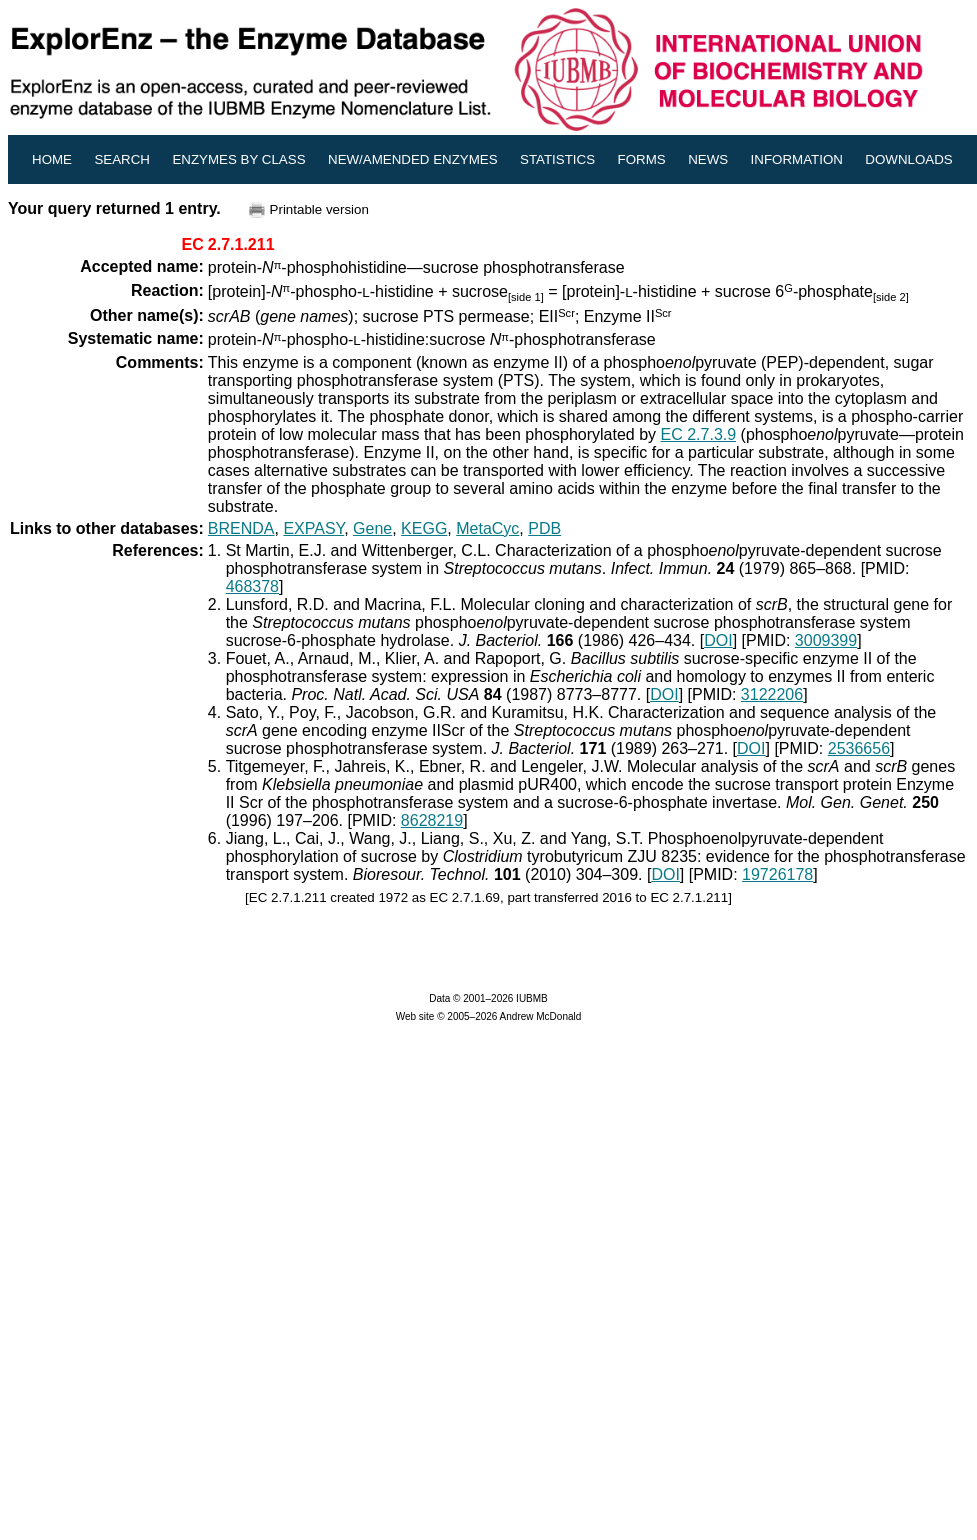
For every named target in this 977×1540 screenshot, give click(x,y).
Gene (372, 528)
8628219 (432, 820)
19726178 (777, 874)
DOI (718, 640)
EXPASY (313, 528)
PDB (544, 528)
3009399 (826, 640)
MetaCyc (487, 528)
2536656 (859, 748)
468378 (252, 586)
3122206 (772, 694)
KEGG (424, 528)
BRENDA (241, 528)
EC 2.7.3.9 (699, 434)
